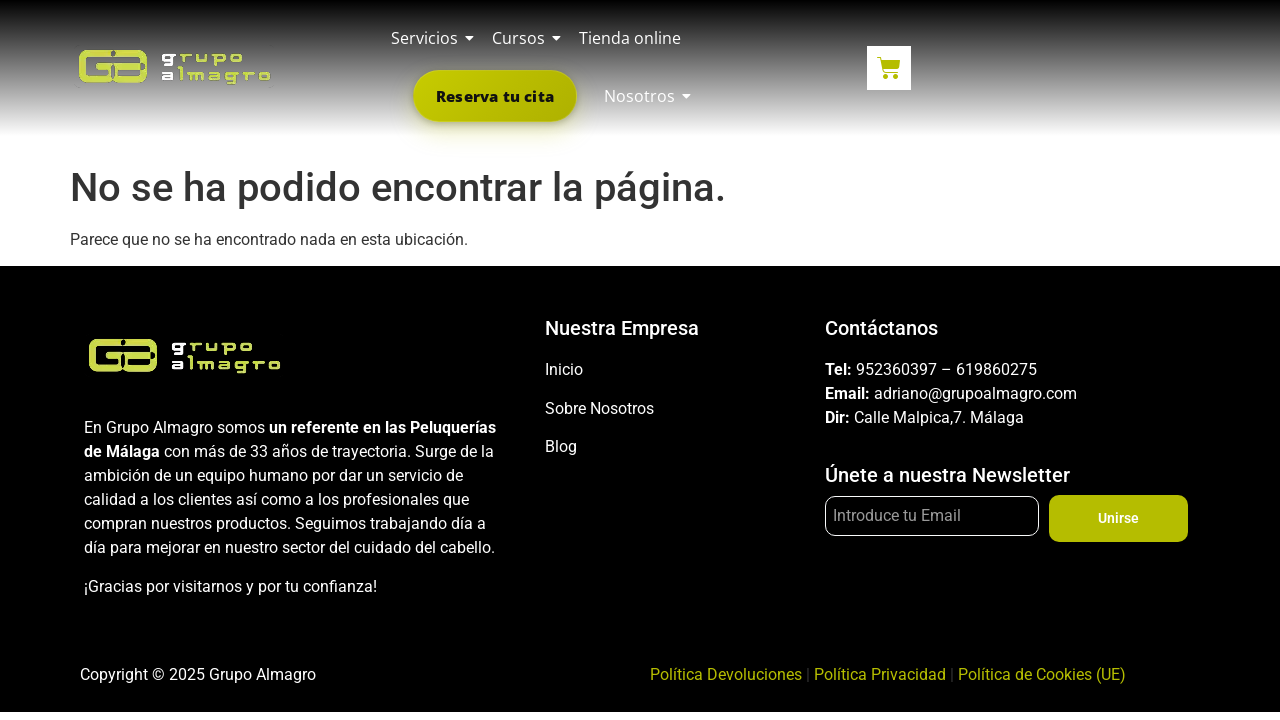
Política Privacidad (880, 674)
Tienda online (630, 38)
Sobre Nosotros (599, 408)
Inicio (564, 369)
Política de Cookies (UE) (1042, 674)
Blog (561, 446)
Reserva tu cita (495, 96)
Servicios (428, 38)
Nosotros (643, 96)
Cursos (522, 38)
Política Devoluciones (726, 674)
